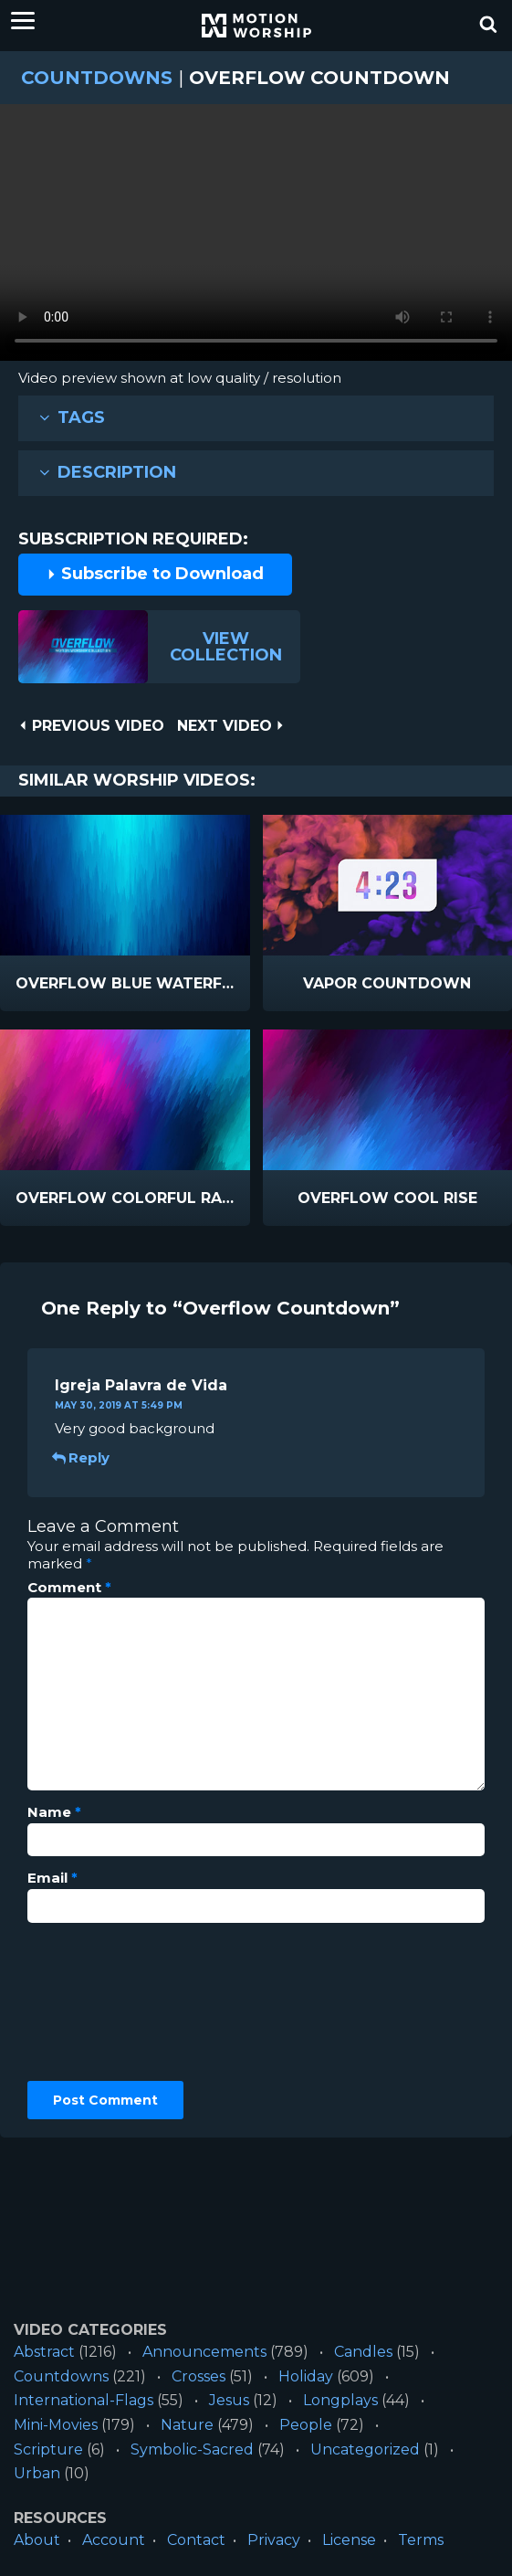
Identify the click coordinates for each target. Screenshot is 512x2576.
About (37, 2540)
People (305, 2424)
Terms (421, 2540)
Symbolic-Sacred (192, 2449)
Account (113, 2540)
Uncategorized (365, 2449)
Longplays (340, 2400)
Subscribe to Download (155, 574)
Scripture (48, 2449)
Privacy (273, 2540)
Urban (37, 2473)
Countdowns (96, 78)
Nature (187, 2424)
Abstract (44, 2351)
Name (54, 1812)
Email (52, 1878)
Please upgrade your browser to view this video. (256, 237)
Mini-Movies (56, 2424)
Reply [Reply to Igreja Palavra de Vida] (82, 1457)
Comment (69, 1587)
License (349, 2540)
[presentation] (102, 2002)
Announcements (204, 2351)
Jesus (229, 2400)
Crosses (198, 2376)
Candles (363, 2351)
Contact (196, 2540)
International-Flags (83, 2400)
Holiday (305, 2376)
